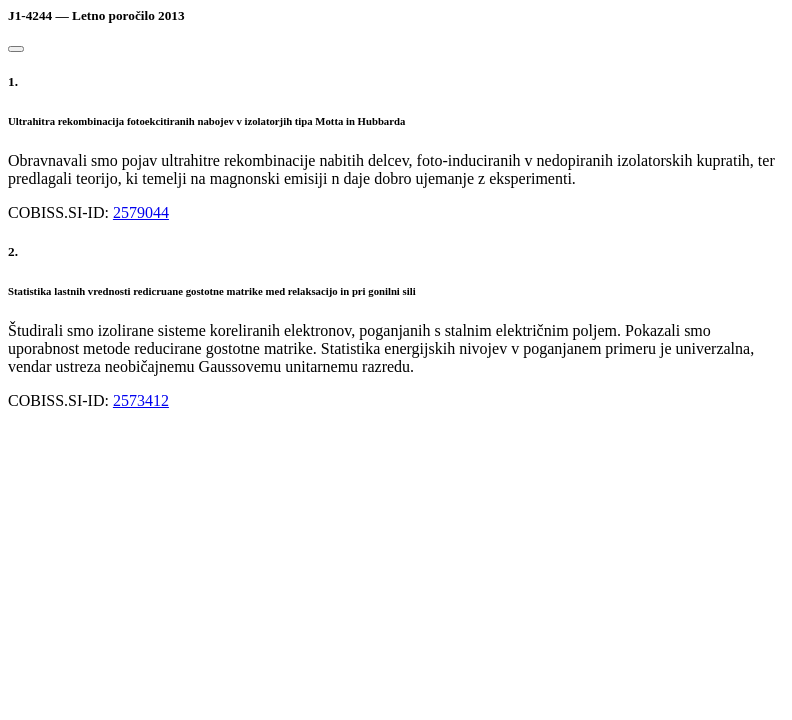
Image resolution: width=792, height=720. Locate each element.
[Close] (16, 49)
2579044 (141, 212)
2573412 (141, 400)
